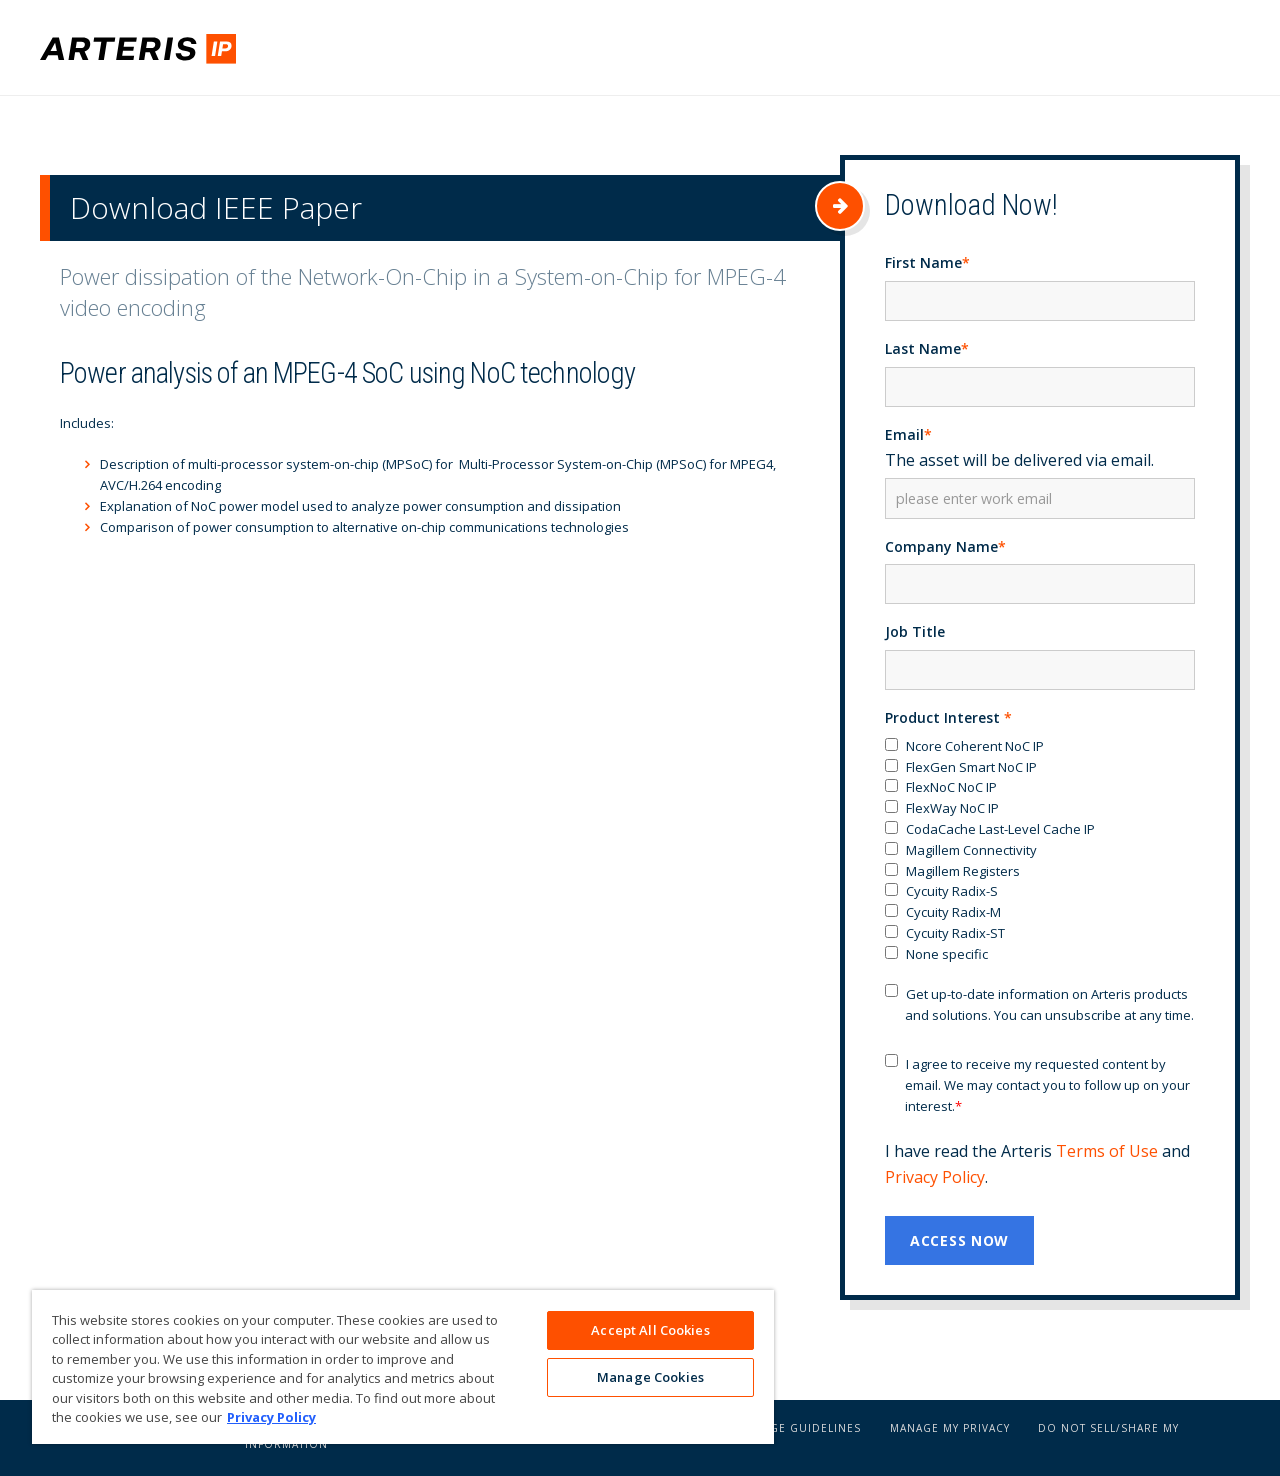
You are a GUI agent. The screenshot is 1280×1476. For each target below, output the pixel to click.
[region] (403, 1367)
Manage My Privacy (950, 1432)
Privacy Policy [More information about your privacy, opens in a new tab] (271, 1417)
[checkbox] (1040, 854)
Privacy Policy (935, 1181)
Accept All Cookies (650, 1330)
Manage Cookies (650, 1379)
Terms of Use (1107, 1155)
